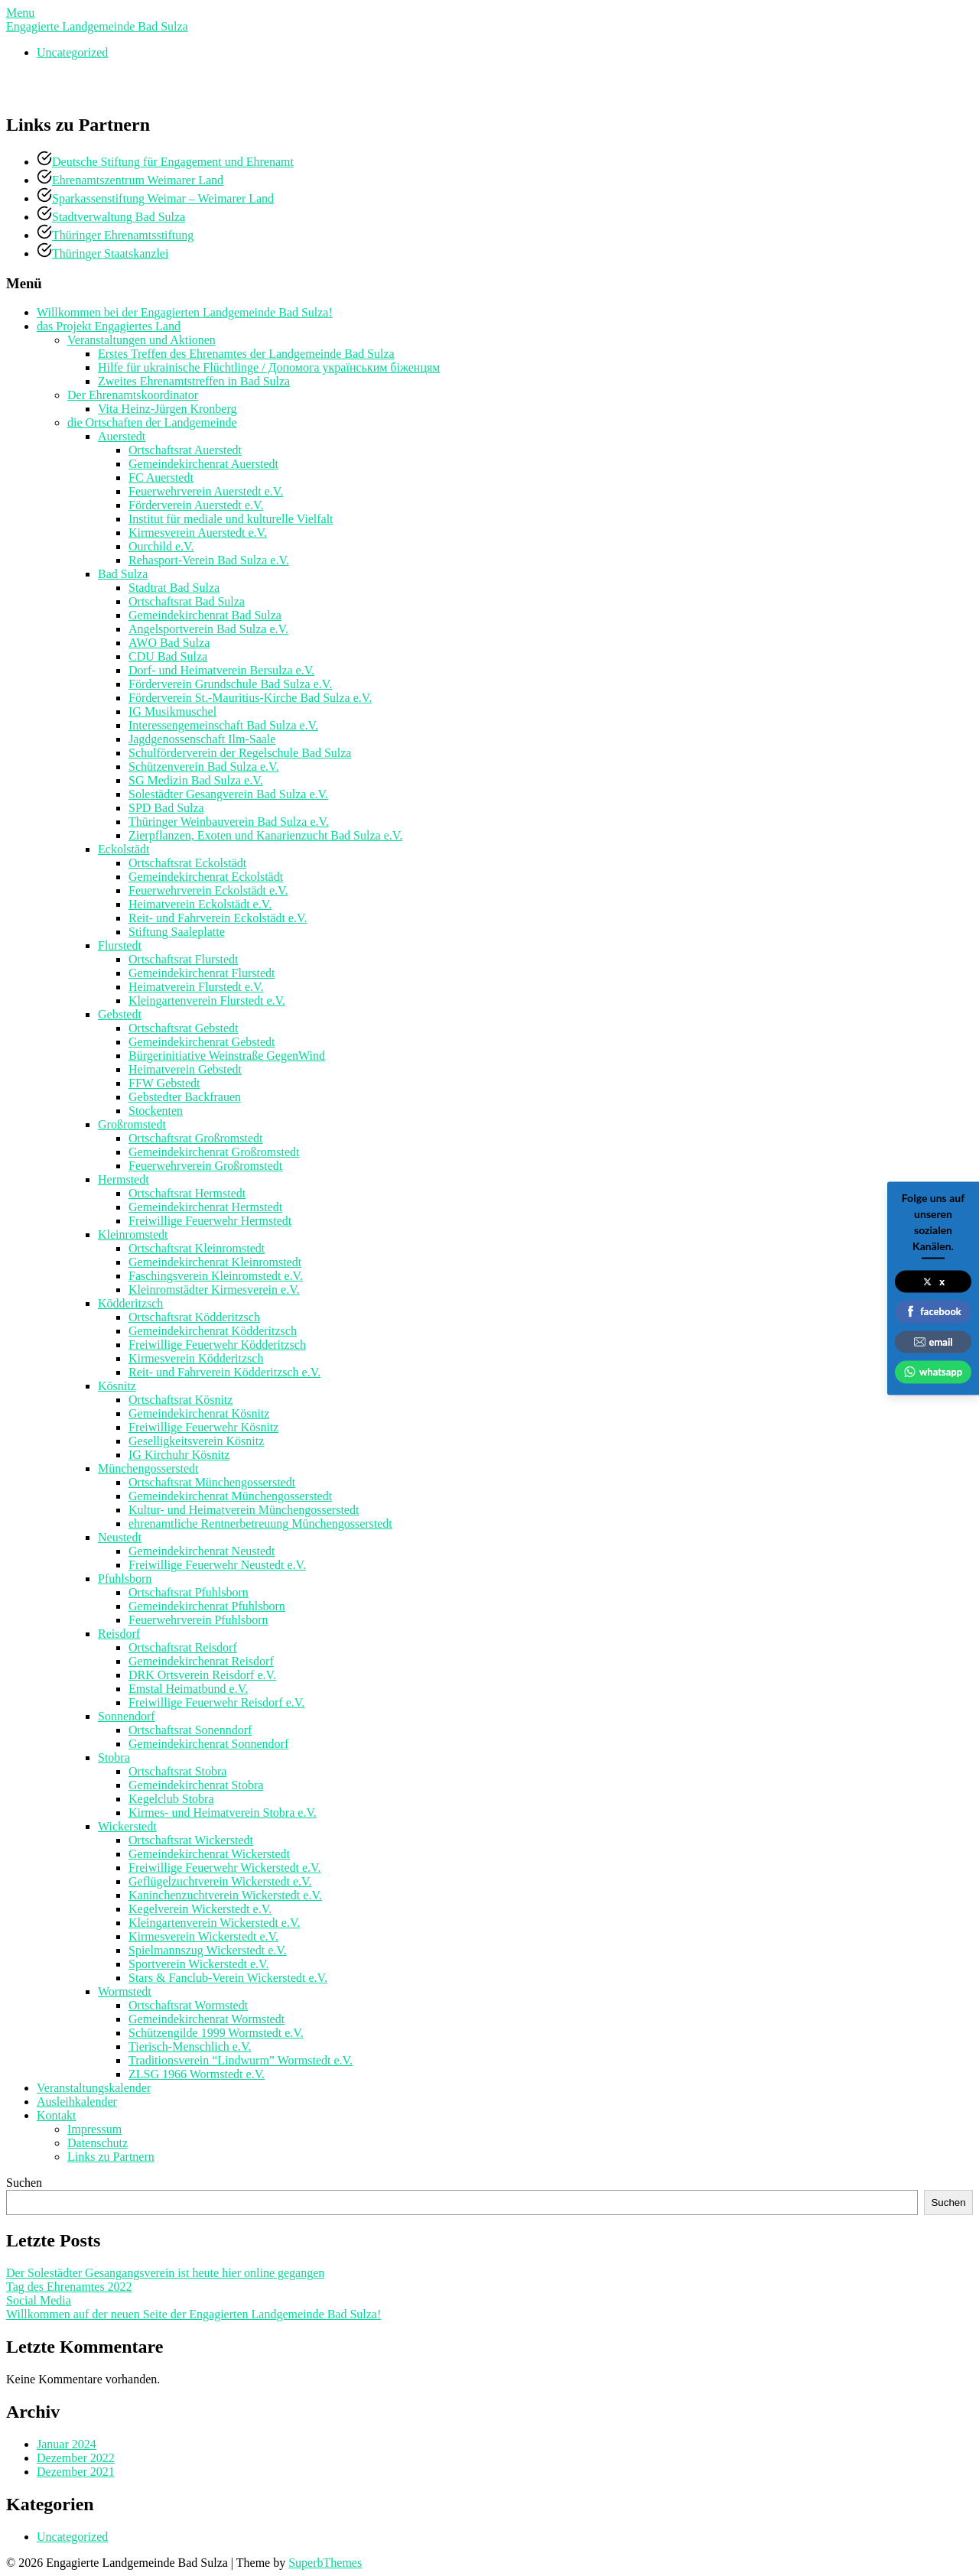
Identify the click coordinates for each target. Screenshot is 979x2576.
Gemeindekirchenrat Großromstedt (213, 1151)
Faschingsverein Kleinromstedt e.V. (215, 1275)
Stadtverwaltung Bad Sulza (118, 216)
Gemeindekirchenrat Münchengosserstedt (230, 1495)
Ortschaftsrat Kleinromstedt (196, 1248)
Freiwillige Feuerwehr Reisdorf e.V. (216, 1702)
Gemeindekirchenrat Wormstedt (206, 2018)
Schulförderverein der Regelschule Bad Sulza (239, 752)
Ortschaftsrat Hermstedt (187, 1193)
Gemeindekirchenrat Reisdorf (201, 1661)
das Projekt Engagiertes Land (109, 326)
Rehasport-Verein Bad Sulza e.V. (208, 560)
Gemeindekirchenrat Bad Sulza (204, 615)
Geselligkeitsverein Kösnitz (196, 1440)
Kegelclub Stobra (171, 1798)
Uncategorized (72, 52)
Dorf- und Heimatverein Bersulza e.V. (221, 670)
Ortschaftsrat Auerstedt (185, 449)
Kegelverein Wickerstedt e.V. (200, 1908)
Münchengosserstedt (148, 1468)
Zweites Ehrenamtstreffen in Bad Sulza (194, 381)
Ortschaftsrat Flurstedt (183, 959)
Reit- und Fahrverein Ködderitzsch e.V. (224, 1372)
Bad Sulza (123, 573)
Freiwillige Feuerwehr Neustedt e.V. (217, 1564)
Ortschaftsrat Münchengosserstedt (211, 1482)
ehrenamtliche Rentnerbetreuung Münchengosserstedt (260, 1523)
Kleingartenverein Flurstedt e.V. (206, 1000)
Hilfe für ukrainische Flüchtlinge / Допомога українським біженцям (269, 367)
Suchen (24, 2182)
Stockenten (155, 1110)
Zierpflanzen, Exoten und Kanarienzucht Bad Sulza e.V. (265, 835)
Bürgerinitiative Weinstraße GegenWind (226, 1055)
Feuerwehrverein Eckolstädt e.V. (208, 890)
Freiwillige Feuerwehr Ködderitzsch (217, 1344)
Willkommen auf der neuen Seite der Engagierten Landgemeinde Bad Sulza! (193, 2314)
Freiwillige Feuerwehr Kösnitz (203, 1427)
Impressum (94, 2129)
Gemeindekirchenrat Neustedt (201, 1551)
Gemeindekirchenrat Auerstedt (203, 463)
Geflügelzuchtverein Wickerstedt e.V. (220, 1881)
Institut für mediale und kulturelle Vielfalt (230, 518)
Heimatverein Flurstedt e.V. (196, 986)
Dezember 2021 (76, 2471)
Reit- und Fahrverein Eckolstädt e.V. (217, 917)
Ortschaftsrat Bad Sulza (186, 601)
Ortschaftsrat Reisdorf (182, 1647)
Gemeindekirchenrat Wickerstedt (209, 1853)
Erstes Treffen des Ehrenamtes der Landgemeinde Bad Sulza (246, 353)
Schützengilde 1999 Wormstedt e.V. (216, 2032)
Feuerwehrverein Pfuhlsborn (198, 1619)
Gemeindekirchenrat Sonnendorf (208, 1743)
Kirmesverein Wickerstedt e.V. (203, 1936)
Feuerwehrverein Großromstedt (205, 1165)
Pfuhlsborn (124, 1578)
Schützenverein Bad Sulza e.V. (203, 766)
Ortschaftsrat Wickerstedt (190, 1840)
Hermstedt (123, 1179)
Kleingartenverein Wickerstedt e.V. (214, 1922)
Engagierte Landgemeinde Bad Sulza (97, 26)
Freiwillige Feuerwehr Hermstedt (209, 1220)
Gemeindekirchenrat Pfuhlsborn (206, 1606)
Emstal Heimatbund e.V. (188, 1688)
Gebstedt (119, 1014)
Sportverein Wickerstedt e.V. (198, 1963)
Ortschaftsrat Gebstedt (183, 1028)
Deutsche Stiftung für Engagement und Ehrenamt (173, 161)
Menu (20, 12)
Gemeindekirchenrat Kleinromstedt (214, 1262)
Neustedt (119, 1537)
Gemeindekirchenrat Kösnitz (198, 1413)
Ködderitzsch (130, 1303)
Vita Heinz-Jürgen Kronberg (167, 408)
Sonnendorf (126, 1716)
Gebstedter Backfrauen (184, 1096)
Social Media (38, 2300)
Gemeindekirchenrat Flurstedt (201, 972)
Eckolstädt (124, 849)
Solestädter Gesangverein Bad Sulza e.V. (228, 794)
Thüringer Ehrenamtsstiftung (123, 235)
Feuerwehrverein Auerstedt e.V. (205, 491)
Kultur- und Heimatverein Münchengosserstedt (243, 1509)
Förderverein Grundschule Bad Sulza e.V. (230, 683)
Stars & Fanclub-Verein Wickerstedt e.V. (227, 1977)
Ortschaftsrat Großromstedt (195, 1138)
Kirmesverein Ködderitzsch (195, 1358)
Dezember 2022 (76, 2457)
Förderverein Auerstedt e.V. (196, 505)
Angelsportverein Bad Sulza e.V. (208, 628)
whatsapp (933, 1372)
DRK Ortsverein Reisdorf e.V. (202, 1674)
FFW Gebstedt (164, 1083)
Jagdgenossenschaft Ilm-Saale (201, 739)
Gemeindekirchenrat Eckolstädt (205, 876)
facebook (933, 1311)
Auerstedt (121, 436)
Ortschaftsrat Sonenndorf (190, 1729)
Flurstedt (119, 945)
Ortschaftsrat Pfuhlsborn (188, 1592)
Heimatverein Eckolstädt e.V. (200, 904)
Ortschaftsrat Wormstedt (188, 2005)
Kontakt (56, 2115)
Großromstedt (132, 1124)
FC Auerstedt (161, 477)
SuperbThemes (325, 2562)
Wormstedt (124, 1991)
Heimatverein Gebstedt (185, 1069)
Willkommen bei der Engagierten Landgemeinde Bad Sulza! (185, 312)
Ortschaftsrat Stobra (177, 1771)
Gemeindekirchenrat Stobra (195, 1785)
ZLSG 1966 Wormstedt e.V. (196, 2074)
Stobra (114, 1757)
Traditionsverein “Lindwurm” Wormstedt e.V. (240, 2060)
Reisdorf (119, 1633)
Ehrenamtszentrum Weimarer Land (137, 180)
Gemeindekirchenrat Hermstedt (205, 1206)
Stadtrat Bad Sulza (174, 587)
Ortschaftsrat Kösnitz (180, 1399)
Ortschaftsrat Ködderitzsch (194, 1317)
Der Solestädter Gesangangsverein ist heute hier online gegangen (165, 2272)
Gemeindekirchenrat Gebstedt (201, 1041)
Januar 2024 (66, 2444)
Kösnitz (117, 1385)
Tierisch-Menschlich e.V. (189, 2046)
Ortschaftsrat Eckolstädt (187, 862)
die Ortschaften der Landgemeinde (152, 422)
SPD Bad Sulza (166, 807)
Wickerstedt (127, 1826)
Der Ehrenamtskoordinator (132, 394)
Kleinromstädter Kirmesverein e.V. (214, 1289)
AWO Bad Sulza (169, 642)
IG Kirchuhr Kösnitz (178, 1454)
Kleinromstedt (133, 1234)
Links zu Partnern (110, 2156)
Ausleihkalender (77, 2101)
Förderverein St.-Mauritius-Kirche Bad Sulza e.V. (250, 697)
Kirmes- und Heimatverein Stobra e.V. (222, 1812)
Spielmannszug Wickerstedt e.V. (207, 1950)
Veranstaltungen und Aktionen (141, 339)
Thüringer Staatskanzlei (110, 253)
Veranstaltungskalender (94, 2087)
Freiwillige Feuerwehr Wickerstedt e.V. (224, 1867)
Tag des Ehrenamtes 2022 (69, 2286)
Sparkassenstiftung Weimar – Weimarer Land (163, 198)
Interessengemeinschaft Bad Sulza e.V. (223, 725)
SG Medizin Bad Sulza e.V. (195, 780)
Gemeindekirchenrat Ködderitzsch (212, 1330)
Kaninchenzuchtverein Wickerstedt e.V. (225, 1895)
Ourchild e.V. (161, 546)
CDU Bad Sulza (167, 656)
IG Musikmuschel (172, 711)
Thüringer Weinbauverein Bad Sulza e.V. (228, 821)
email (933, 1341)
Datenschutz (97, 2142)
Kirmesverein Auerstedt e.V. (197, 532)
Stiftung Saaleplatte (176, 931)
